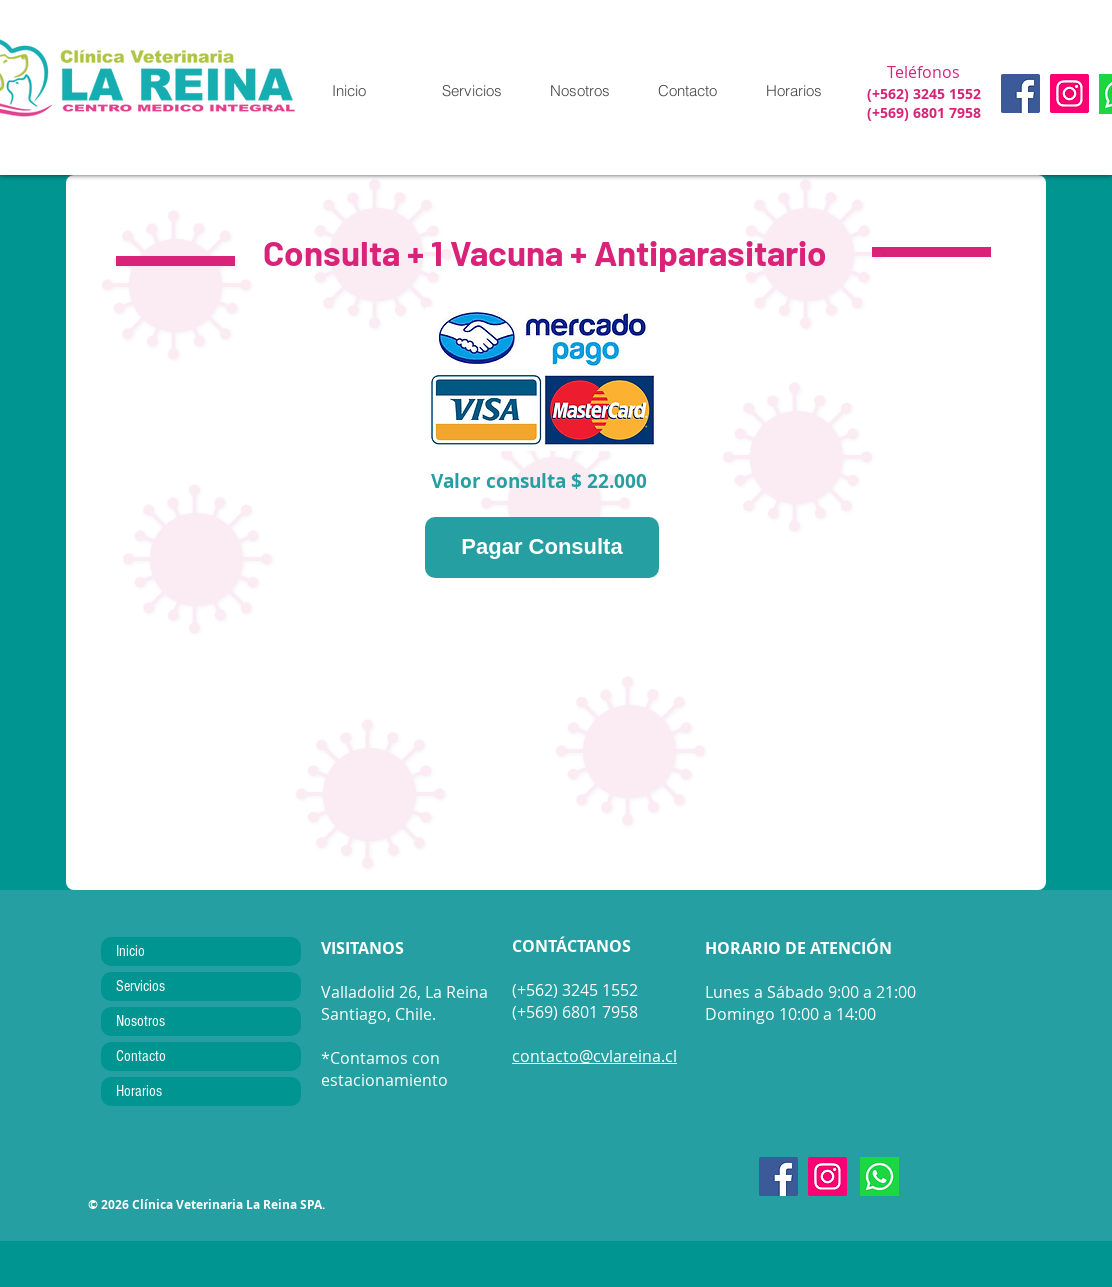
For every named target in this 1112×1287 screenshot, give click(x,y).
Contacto (141, 1056)
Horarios (139, 1091)
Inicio (130, 951)
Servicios (140, 986)
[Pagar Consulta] (542, 547)
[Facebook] (1020, 93)
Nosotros (140, 1021)
